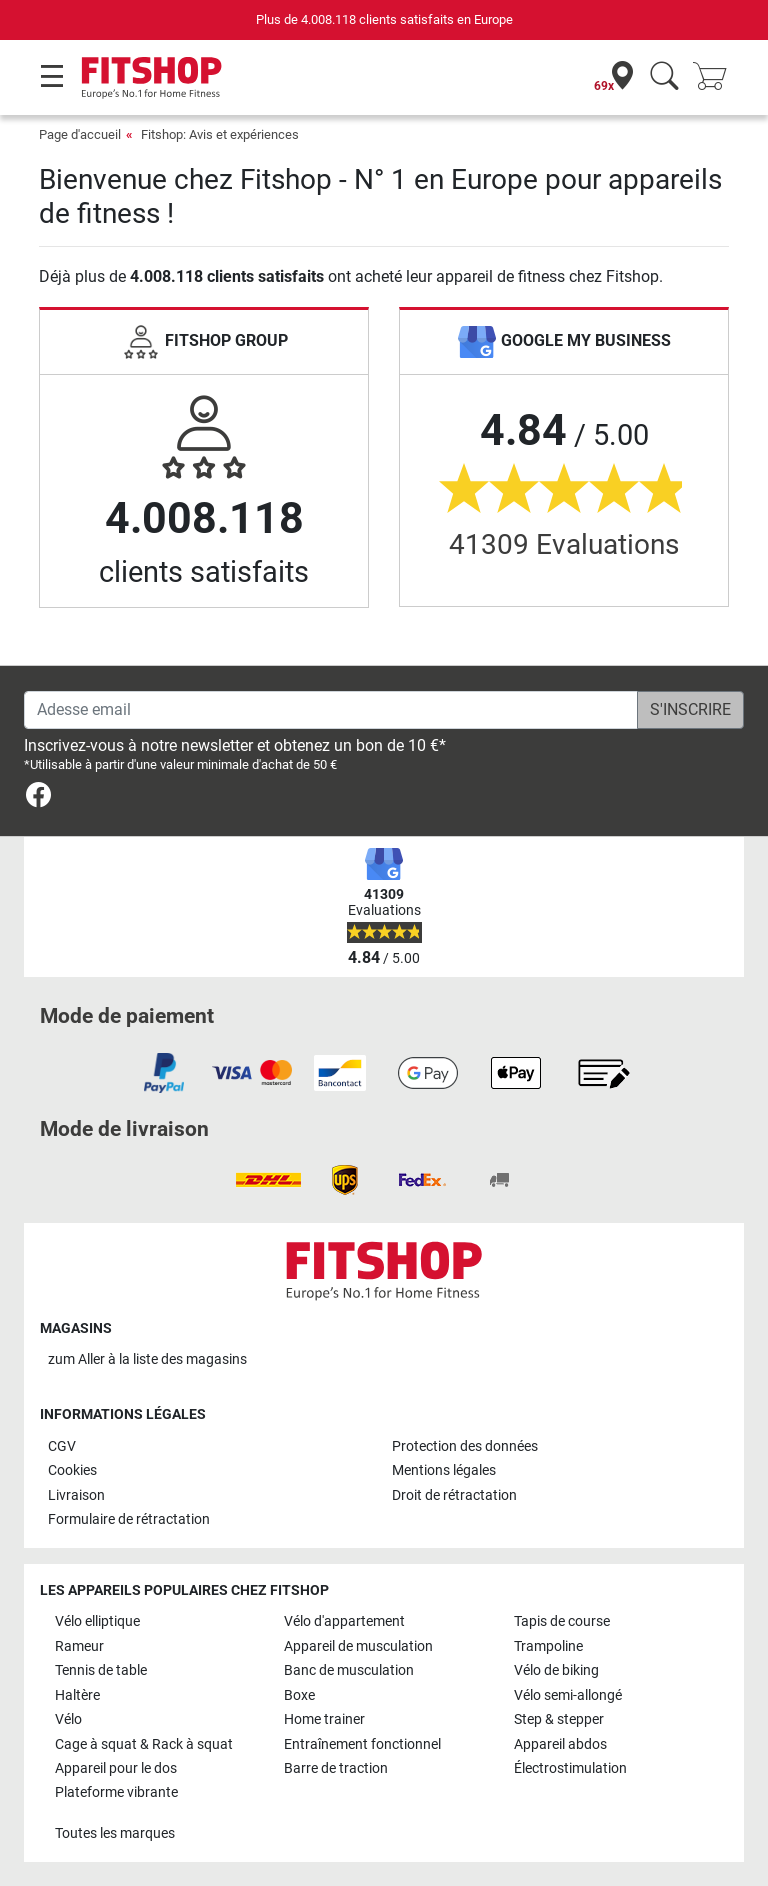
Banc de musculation (349, 1670)
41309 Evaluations (564, 544)
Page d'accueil (80, 134)
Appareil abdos (560, 1744)
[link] (38, 798)
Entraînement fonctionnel (362, 1744)
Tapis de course (562, 1621)
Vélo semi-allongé (568, 1695)
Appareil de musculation (358, 1646)
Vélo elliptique (97, 1621)
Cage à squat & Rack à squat (144, 1744)
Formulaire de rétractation (129, 1519)
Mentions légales (444, 1470)
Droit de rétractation (454, 1495)
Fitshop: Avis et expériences (220, 134)
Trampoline (548, 1646)
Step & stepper (559, 1719)
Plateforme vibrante (116, 1792)
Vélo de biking (556, 1670)
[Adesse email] (331, 710)
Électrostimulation (570, 1768)
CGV (62, 1446)
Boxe (299, 1695)
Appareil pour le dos (116, 1768)
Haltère (77, 1695)
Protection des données (465, 1446)
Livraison (76, 1495)
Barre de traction (336, 1768)
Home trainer (324, 1719)
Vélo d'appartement (344, 1621)
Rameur (79, 1646)
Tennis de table (101, 1670)
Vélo (68, 1719)
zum (147, 1359)
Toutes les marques (115, 1833)
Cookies (72, 1470)
